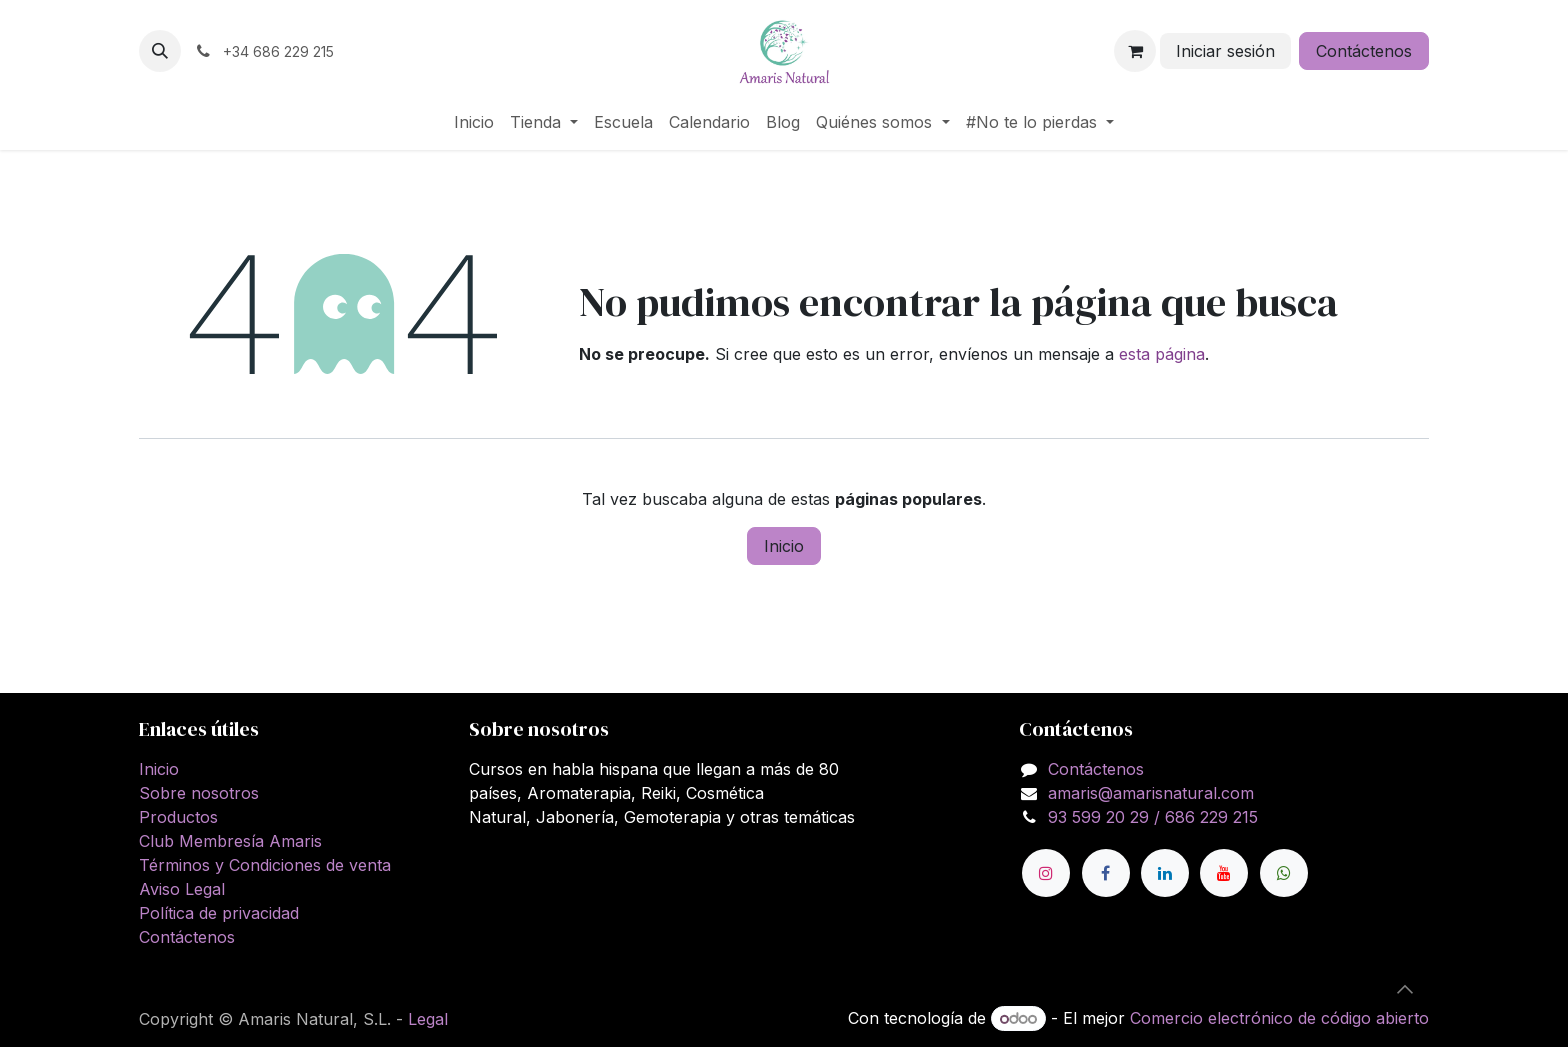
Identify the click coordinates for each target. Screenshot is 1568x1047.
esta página (1162, 354)
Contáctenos (1364, 51)
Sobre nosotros (199, 793)
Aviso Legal (182, 889)
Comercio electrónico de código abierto (1279, 1018)
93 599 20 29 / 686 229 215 (1153, 817)
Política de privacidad (219, 913)
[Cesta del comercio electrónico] (1135, 51)
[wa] (1284, 873)
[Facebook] (1106, 873)
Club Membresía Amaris (230, 841)
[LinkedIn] (1165, 873)
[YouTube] (1224, 873)
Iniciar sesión (1225, 51)
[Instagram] (1046, 873)
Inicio (784, 546)
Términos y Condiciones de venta (265, 865)
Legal (428, 1019)
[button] (160, 51)
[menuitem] (474, 122)
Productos (178, 817)
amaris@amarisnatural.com (1151, 793)
